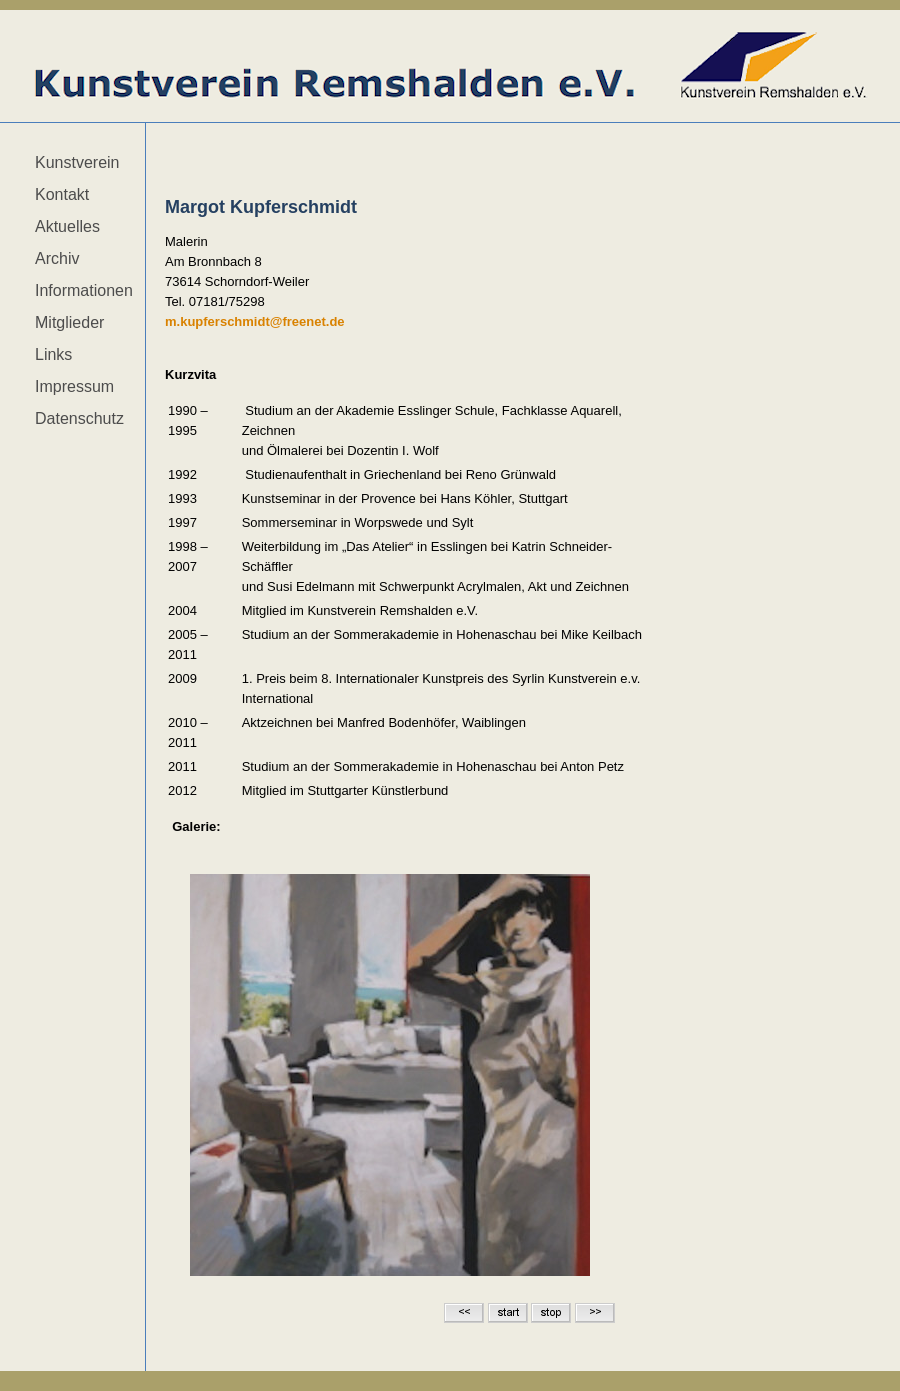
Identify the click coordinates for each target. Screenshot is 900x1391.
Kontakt (62, 194)
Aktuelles (67, 226)
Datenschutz (79, 418)
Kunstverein (77, 162)
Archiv (57, 258)
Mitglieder (69, 322)
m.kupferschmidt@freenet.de (255, 321)
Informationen (84, 290)
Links (53, 354)
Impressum (74, 386)
